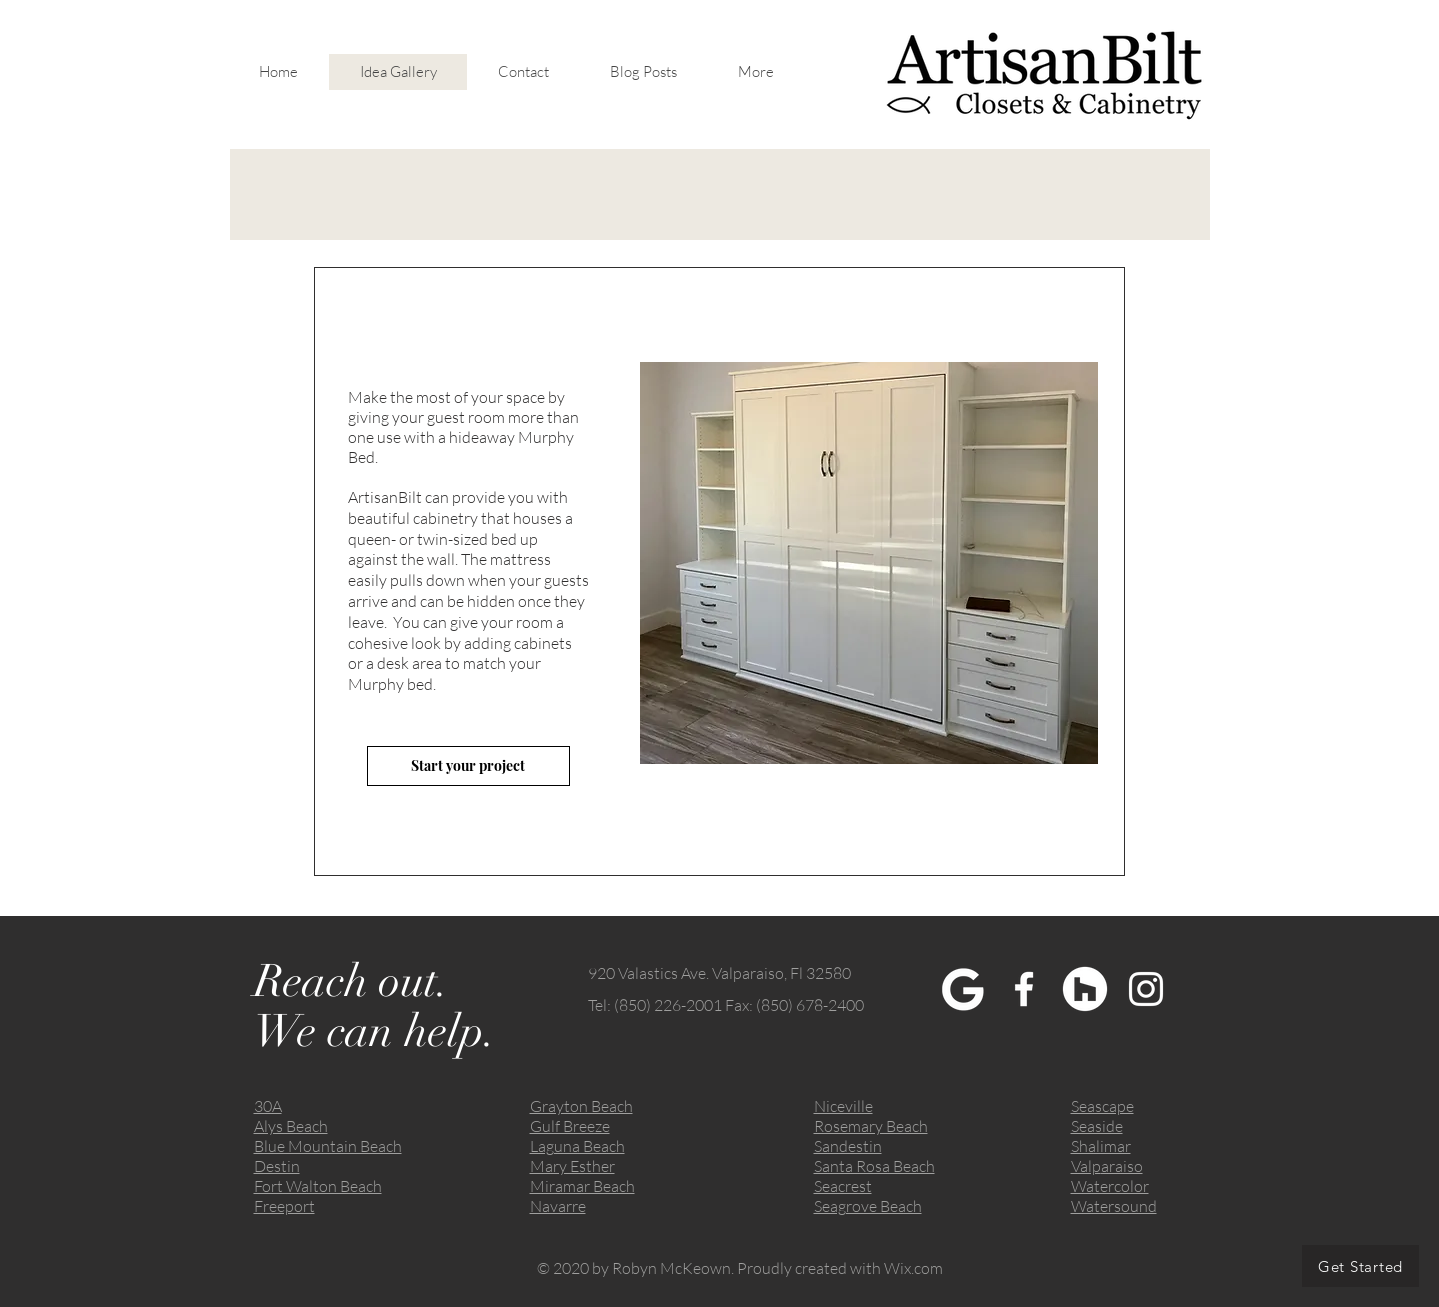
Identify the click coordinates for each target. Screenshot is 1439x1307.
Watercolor (1110, 1186)
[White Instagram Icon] (1146, 989)
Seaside (1097, 1126)
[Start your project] (468, 766)
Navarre (558, 1206)
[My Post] (963, 989)
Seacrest (843, 1186)
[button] (869, 563)
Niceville (843, 1106)
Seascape (1102, 1106)
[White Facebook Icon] (1024, 989)
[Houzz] (1085, 989)
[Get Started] (1360, 1266)
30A (268, 1106)
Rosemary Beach (871, 1126)
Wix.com (913, 1268)
